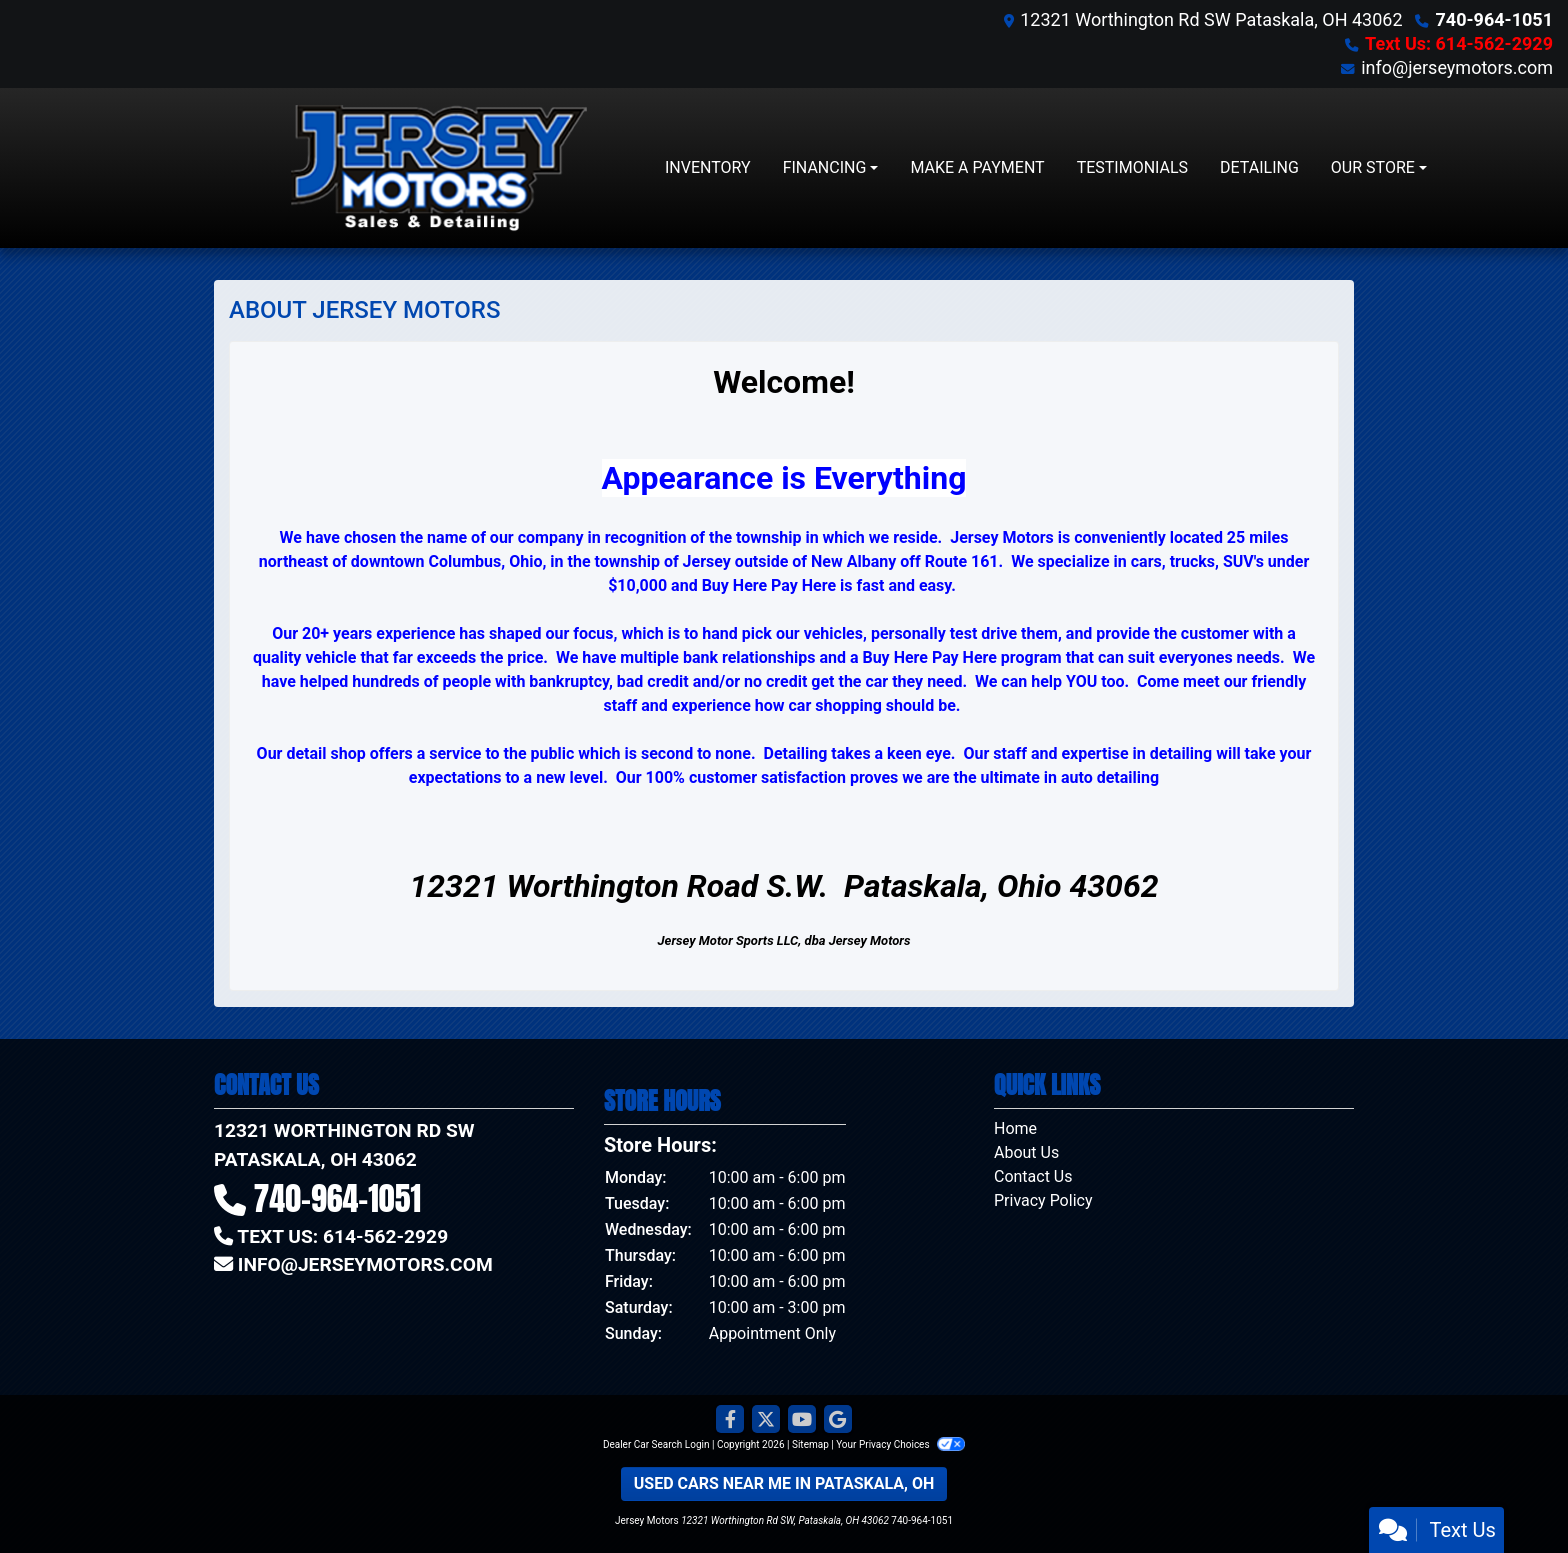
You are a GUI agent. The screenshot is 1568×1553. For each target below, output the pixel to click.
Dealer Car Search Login (656, 1444)
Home (1015, 1128)
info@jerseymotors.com (1457, 67)
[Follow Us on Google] (838, 1420)
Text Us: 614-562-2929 (1459, 43)
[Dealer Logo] (439, 168)
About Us (1026, 1152)
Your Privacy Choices (900, 1444)
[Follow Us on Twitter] (766, 1420)
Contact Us (1033, 1176)
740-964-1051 (1494, 19)
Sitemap (810, 1444)
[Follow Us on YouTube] (802, 1420)
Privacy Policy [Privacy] (1043, 1200)
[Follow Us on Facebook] (730, 1420)
